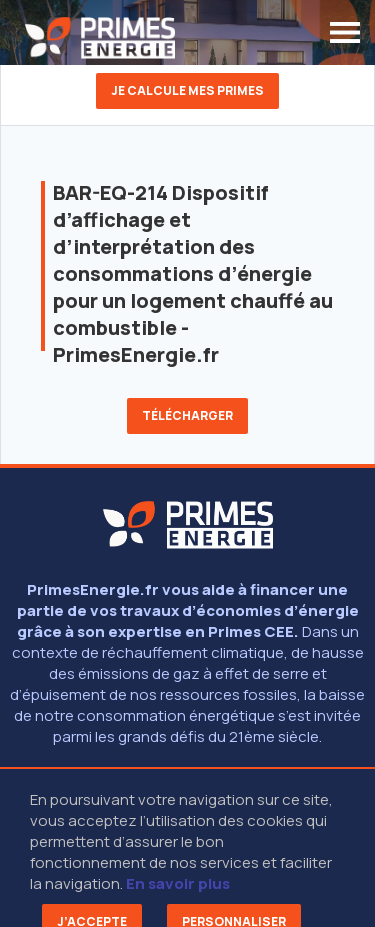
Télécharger (187, 415)
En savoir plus (178, 883)
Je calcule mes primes (187, 90)
